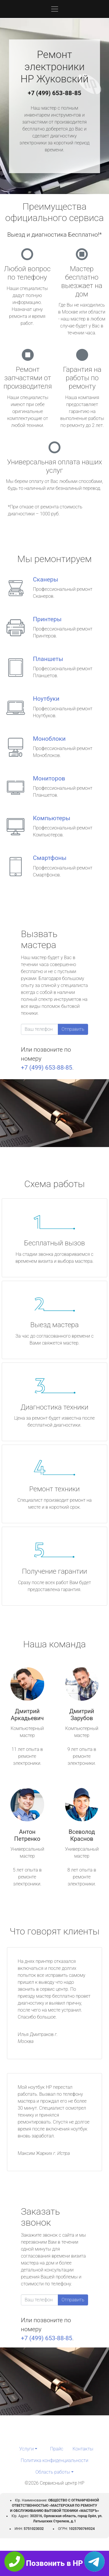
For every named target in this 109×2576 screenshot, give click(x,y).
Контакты (83, 2449)
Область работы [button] (52, 2472)
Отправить (73, 1029)
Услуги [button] (26, 2449)
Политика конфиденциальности (54, 2460)
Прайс (56, 2449)
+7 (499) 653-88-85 (54, 93)
